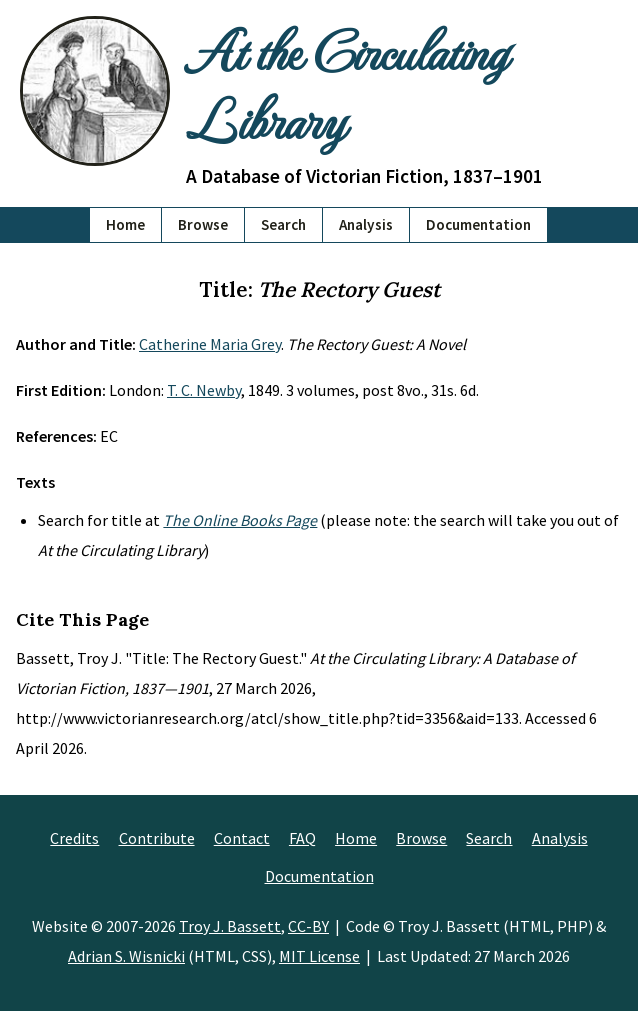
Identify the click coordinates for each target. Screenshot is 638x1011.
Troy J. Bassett (230, 926)
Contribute (157, 838)
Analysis (366, 224)
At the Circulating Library (346, 84)
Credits (74, 838)
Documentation (478, 224)
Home (125, 224)
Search (283, 224)
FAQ (302, 838)
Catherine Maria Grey (210, 344)
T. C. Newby (204, 390)
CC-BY (308, 926)
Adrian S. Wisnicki (126, 956)
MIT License (319, 956)
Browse (203, 224)
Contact (242, 838)
